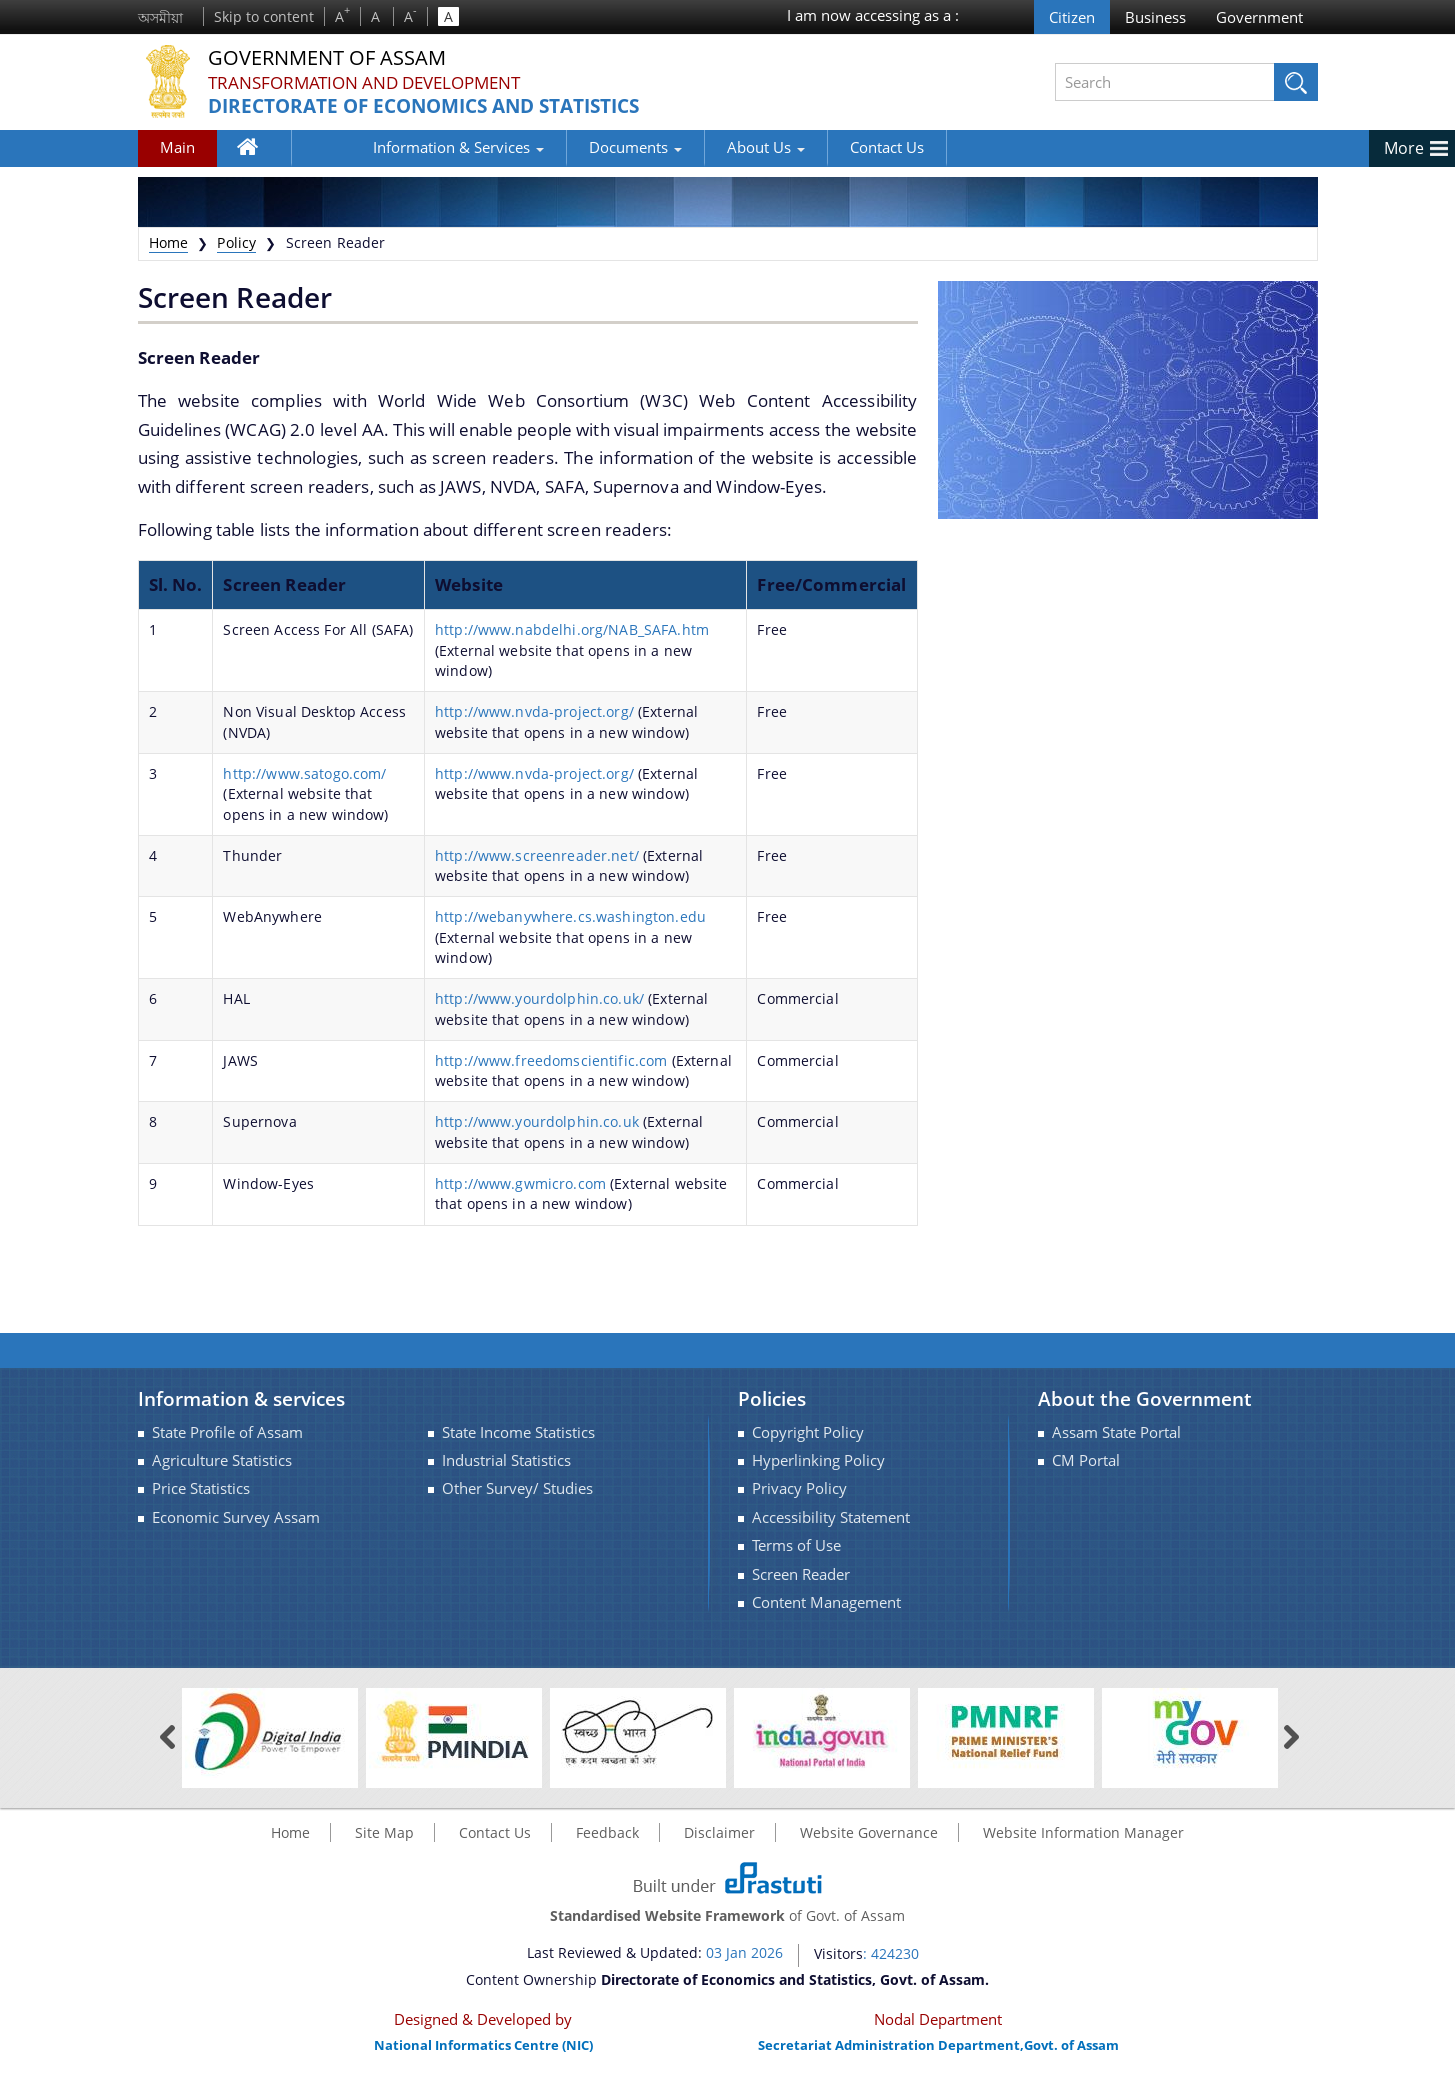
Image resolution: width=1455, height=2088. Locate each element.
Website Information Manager (1083, 1832)
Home (258, 151)
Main (177, 147)
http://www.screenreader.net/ (537, 855)
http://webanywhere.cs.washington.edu (570, 916)
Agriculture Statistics (222, 1460)
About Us (695, 147)
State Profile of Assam (227, 1432)
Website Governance (869, 1832)
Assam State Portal (1116, 1432)
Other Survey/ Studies (517, 1488)
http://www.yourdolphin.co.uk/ (539, 998)
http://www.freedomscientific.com (551, 1060)
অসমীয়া (160, 17)
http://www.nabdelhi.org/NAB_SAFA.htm (572, 629)
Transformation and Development (375, 82)
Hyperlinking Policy (818, 1460)
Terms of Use (796, 1545)
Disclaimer (719, 1832)
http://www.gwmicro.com (520, 1183)
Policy (236, 242)
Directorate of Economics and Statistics (438, 106)
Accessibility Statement (831, 1517)
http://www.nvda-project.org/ (534, 711)
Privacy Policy (799, 1488)
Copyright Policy (808, 1432)
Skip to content (264, 16)
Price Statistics (201, 1488)
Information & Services (387, 147)
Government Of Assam (339, 57)
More (1404, 148)
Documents (564, 147)
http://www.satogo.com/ (304, 773)
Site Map (384, 1832)
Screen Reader (801, 1574)
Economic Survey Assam (236, 1517)
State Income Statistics (518, 1432)
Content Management (826, 1602)
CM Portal (1086, 1460)
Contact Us (816, 147)
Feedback (607, 1832)
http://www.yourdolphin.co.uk (537, 1121)
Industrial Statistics (506, 1460)
